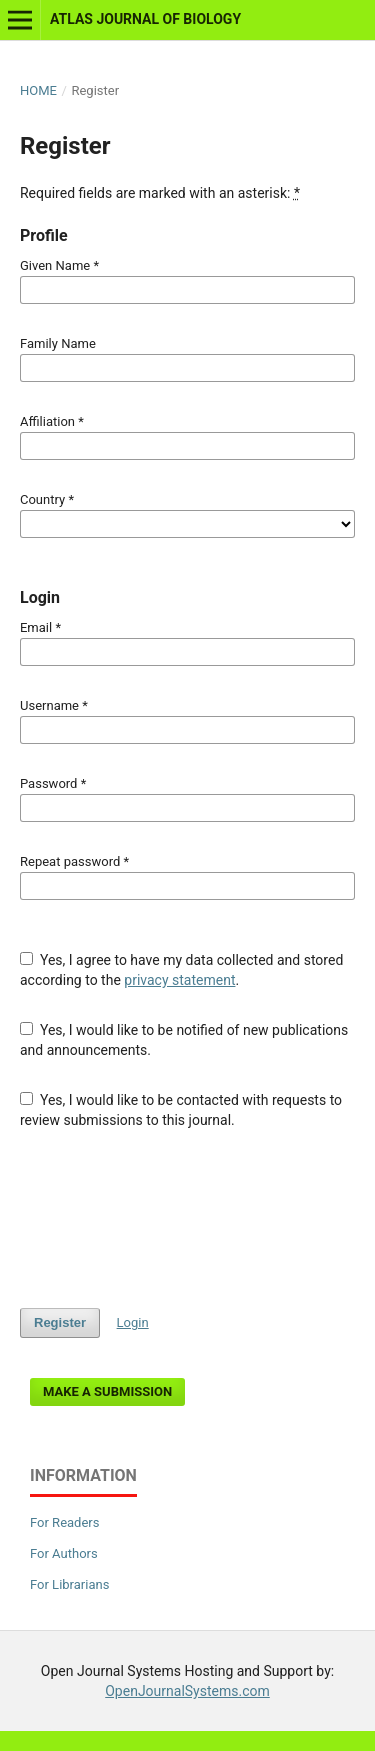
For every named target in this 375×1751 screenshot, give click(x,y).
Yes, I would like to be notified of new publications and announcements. (184, 1040)
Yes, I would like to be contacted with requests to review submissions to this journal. (181, 1110)
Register (60, 1322)
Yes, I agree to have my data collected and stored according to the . (181, 970)
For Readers (65, 1522)
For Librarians (69, 1584)
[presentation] (172, 1219)
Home (38, 90)
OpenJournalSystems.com (187, 1691)
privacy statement (179, 980)
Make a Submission (107, 1391)
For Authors (64, 1553)
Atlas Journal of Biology (145, 19)
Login (133, 1322)
